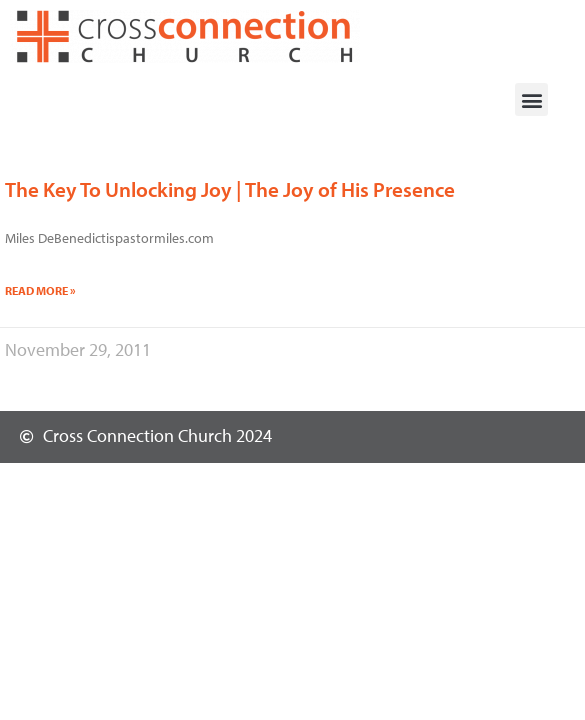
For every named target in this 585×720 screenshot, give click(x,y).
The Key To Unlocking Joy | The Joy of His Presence (230, 189)
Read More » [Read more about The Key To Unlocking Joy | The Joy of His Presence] (40, 290)
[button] (531, 99)
